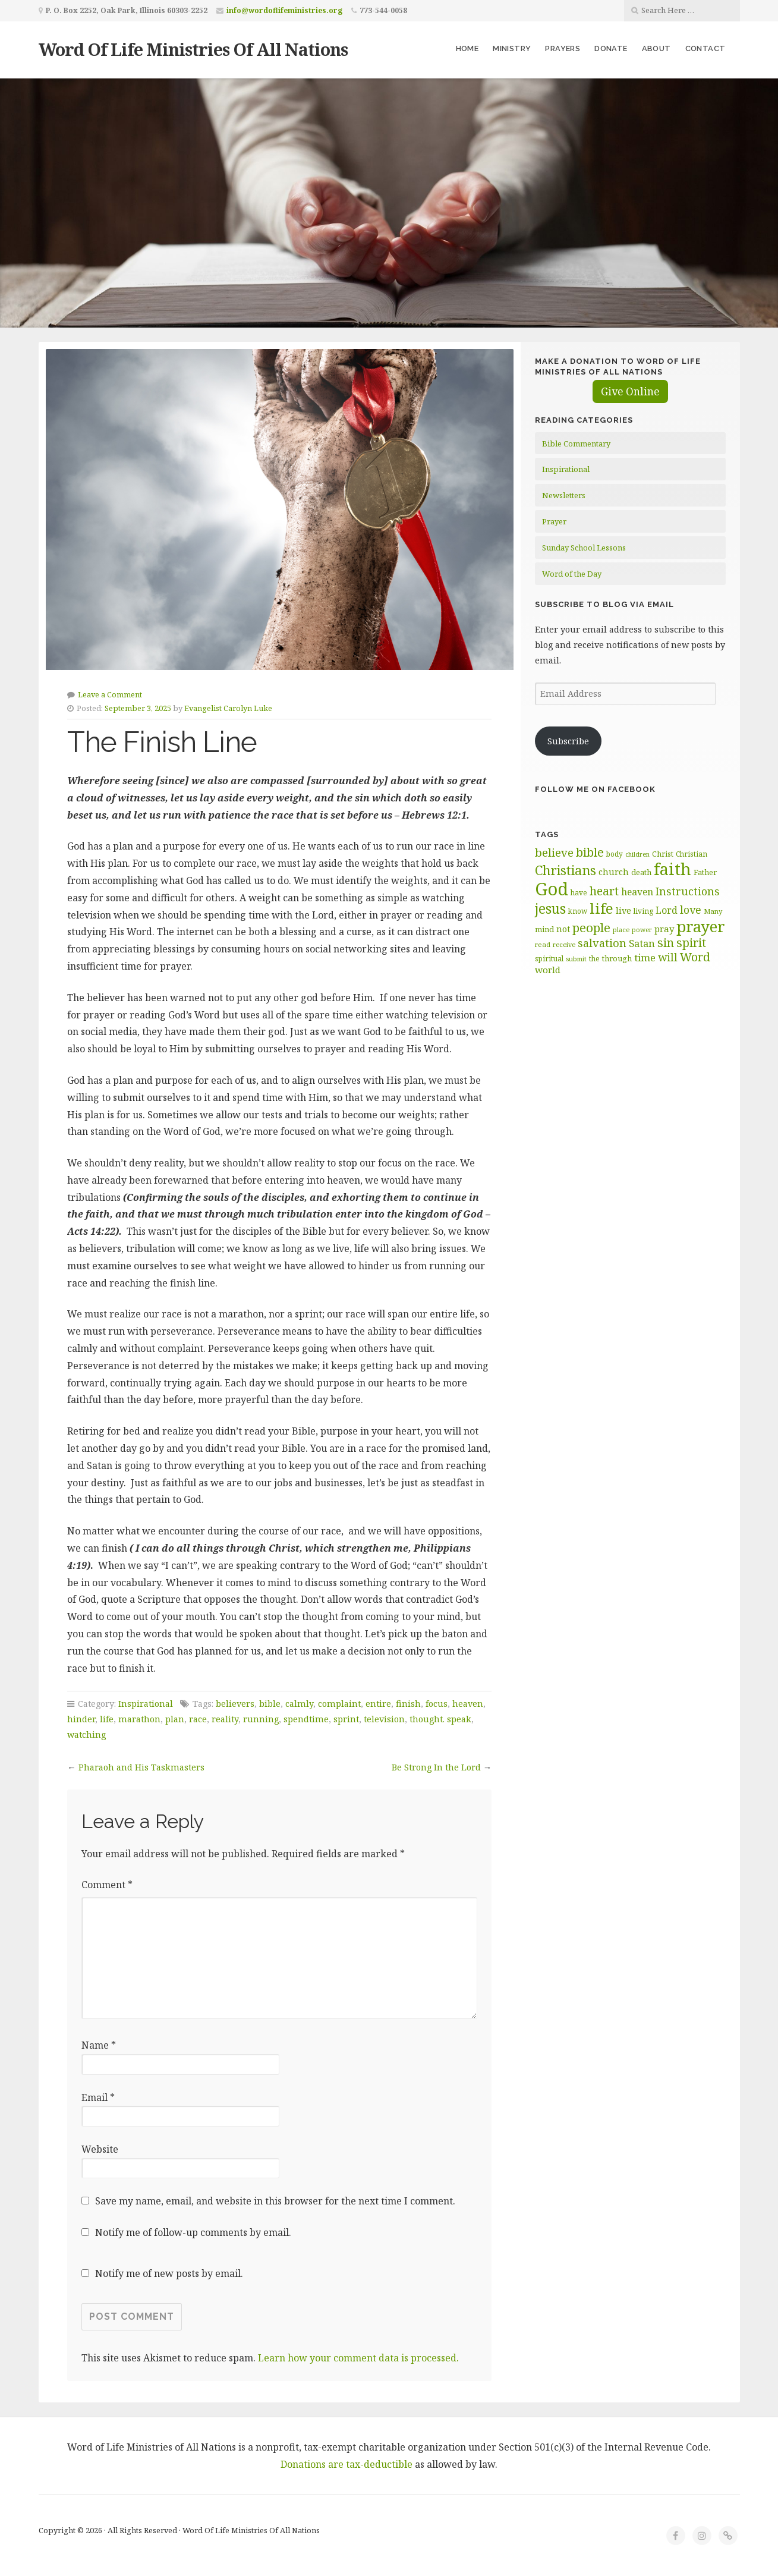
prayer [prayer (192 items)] (700, 926)
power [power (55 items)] (642, 930)
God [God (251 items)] (551, 889)
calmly (299, 1703)
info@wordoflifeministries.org (284, 10)
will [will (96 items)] (668, 957)
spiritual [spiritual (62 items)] (549, 959)
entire (378, 1703)
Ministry (512, 48)
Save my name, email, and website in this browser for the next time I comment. (275, 2200)
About (656, 48)
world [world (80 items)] (547, 970)
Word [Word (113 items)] (695, 957)
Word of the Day (571, 573)
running (261, 1719)
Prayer (554, 521)
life (107, 1719)
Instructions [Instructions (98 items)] (688, 891)
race (198, 1719)
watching (86, 1734)
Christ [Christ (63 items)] (662, 854)
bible (270, 1703)
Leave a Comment (110, 694)
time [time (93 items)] (645, 957)
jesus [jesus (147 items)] (550, 908)
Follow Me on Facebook (595, 789)
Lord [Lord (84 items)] (667, 910)
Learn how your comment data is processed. (358, 2357)
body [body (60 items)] (614, 853)
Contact (705, 48)
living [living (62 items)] (643, 911)
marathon (139, 1719)
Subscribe (568, 741)
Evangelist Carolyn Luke (228, 708)
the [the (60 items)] (594, 958)
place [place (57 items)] (621, 929)
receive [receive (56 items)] (564, 944)
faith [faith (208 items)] (672, 869)
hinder (81, 1719)
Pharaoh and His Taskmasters (141, 1767)
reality (225, 1719)
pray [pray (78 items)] (664, 929)
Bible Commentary (576, 443)
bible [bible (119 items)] (590, 852)
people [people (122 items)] (591, 927)
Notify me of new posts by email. (169, 2273)
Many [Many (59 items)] (713, 911)
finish (408, 1703)
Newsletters (563, 495)
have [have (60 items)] (579, 892)
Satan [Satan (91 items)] (642, 943)
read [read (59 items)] (542, 944)
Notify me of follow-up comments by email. (193, 2232)
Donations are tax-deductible (346, 2464)
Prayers (562, 48)
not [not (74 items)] (563, 929)
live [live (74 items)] (623, 910)
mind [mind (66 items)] (544, 929)
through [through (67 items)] (617, 958)
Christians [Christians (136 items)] (565, 870)
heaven (467, 1703)
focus (437, 1703)
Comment (107, 1884)
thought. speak (440, 1719)
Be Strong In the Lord (436, 1767)
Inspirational (145, 1703)
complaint (339, 1703)
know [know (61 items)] (577, 911)
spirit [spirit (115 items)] (691, 943)
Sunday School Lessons (584, 547)
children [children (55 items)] (637, 854)
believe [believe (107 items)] (554, 852)
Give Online (630, 391)
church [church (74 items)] (614, 871)
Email (98, 2097)
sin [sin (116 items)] (665, 943)
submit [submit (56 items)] (576, 958)
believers (235, 1703)
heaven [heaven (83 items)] (637, 891)
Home (467, 48)
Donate (610, 48)
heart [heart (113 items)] (604, 891)
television (384, 1719)
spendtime (306, 1719)
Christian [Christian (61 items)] (691, 853)
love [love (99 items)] (690, 909)
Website (99, 2149)
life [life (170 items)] (601, 908)
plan (174, 1719)
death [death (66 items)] (641, 872)
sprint (346, 1719)
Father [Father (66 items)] (705, 872)
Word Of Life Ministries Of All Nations (193, 49)
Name (98, 2045)
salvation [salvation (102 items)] (602, 943)
